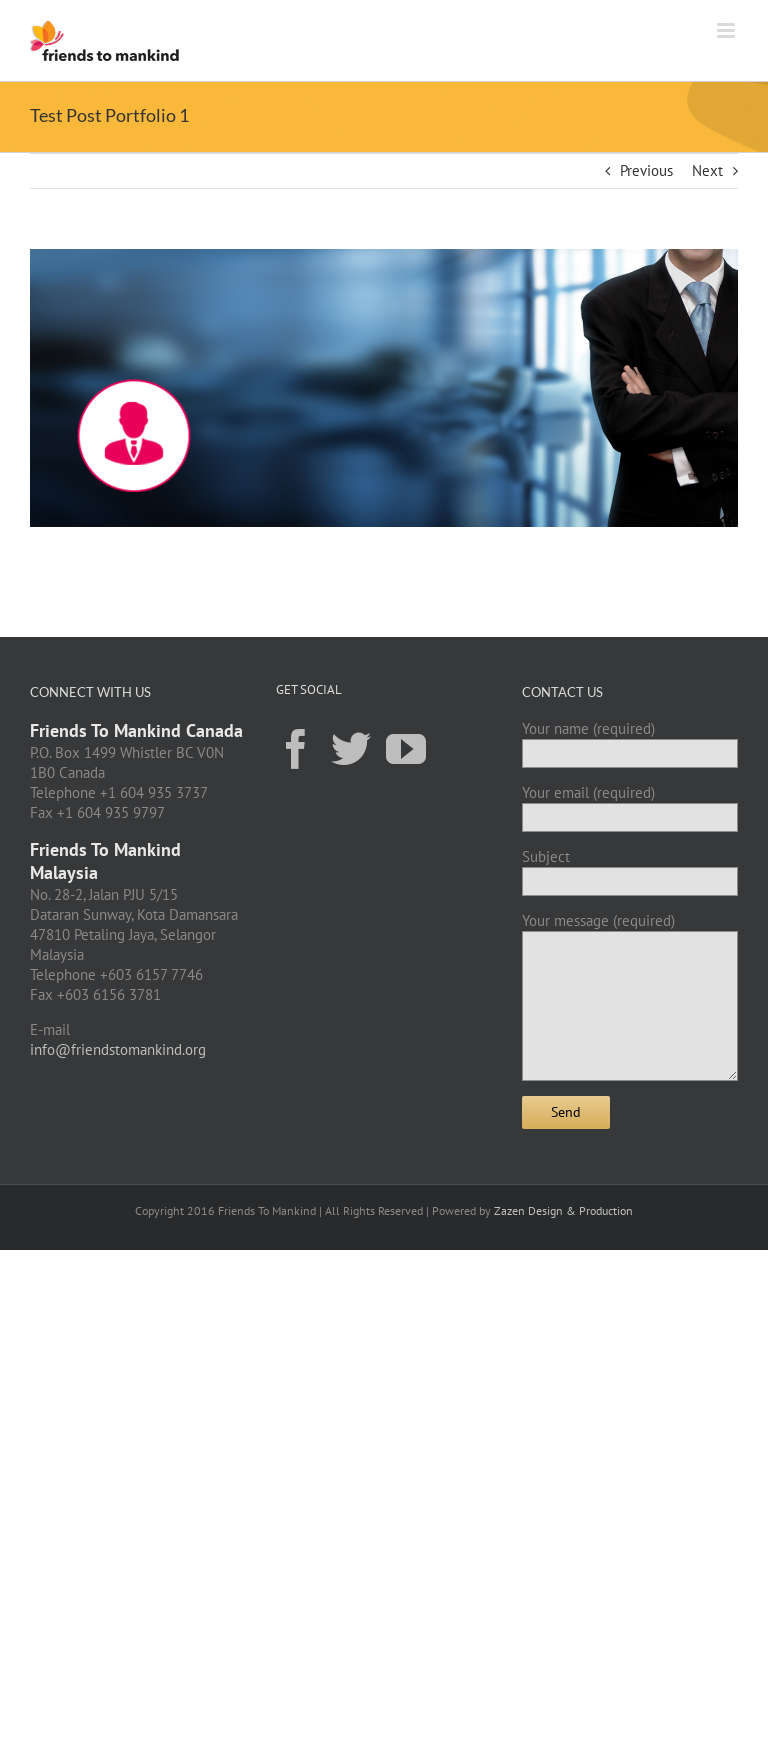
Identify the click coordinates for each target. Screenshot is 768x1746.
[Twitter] (351, 748)
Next (707, 170)
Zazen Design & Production (563, 1210)
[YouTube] (406, 748)
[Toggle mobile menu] (727, 30)
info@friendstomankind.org (118, 1049)
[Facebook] (296, 748)
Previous (646, 170)
